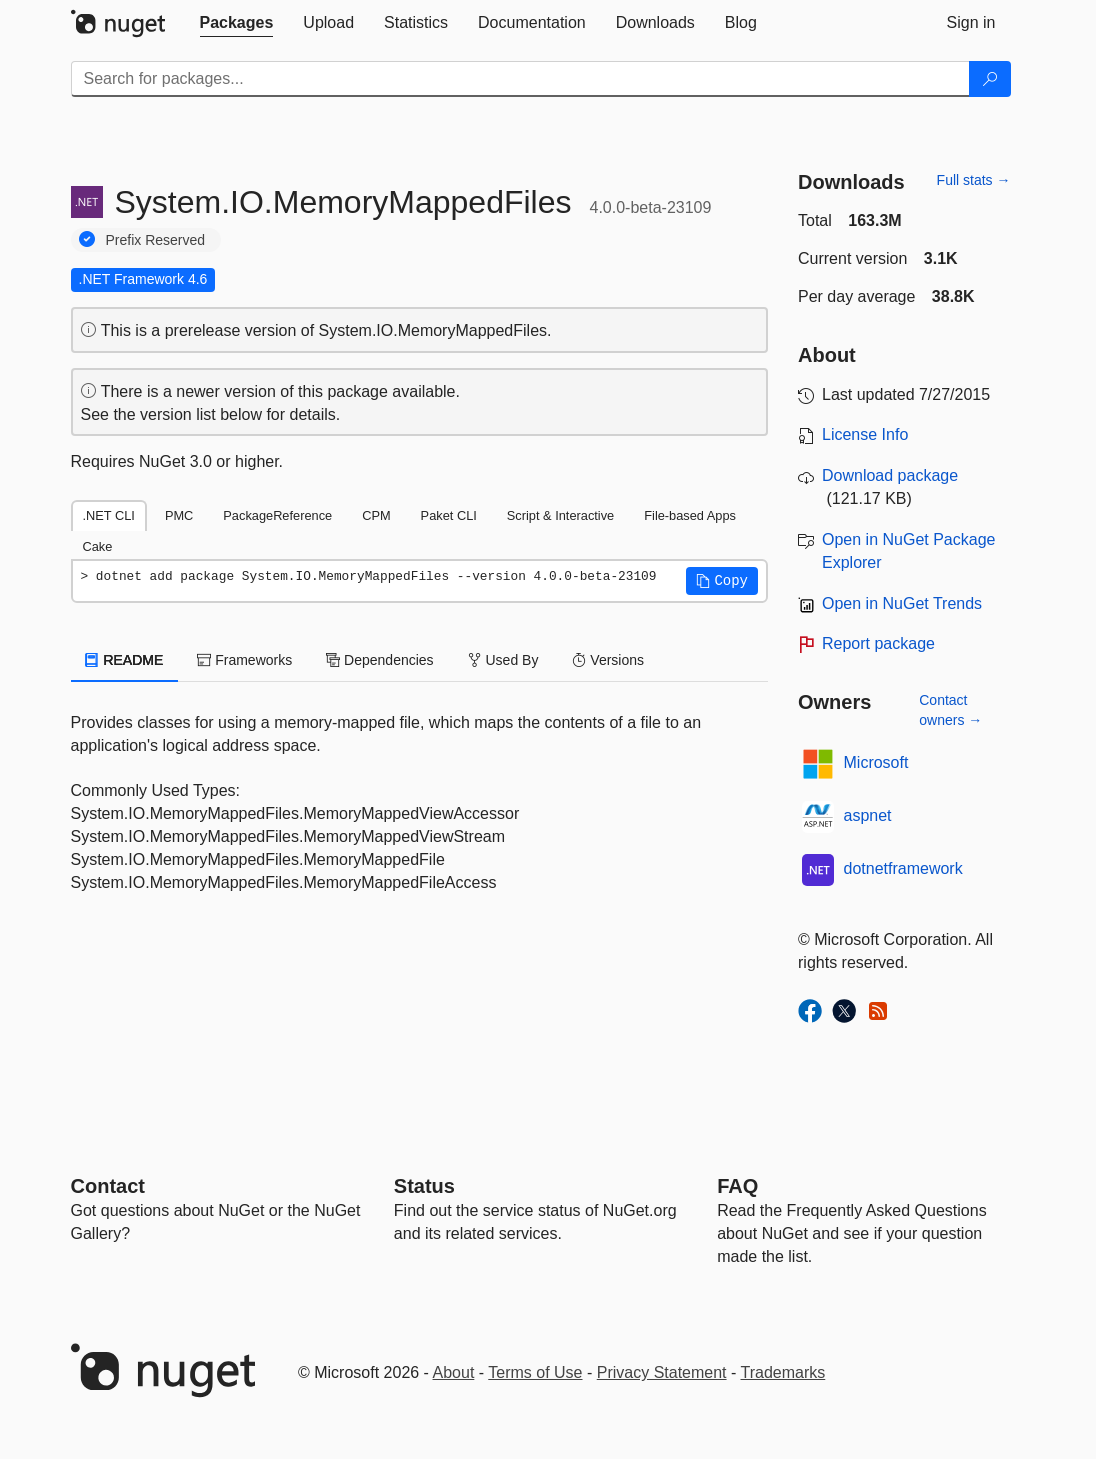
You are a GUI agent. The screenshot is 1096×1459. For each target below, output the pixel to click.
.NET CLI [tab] (109, 515)
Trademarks (783, 1372)
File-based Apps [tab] (690, 515)
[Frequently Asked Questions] (737, 1186)
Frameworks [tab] (244, 660)
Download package (890, 475)
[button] (722, 581)
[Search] (990, 79)
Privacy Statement (662, 1372)
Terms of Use (535, 1372)
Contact (108, 1186)
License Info (865, 434)
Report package (878, 643)
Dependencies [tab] (379, 660)
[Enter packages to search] (520, 79)
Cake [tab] (98, 546)
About (454, 1372)
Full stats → (974, 180)
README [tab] (125, 660)
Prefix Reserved (156, 240)
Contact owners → (950, 710)
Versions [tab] (608, 660)
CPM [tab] (376, 515)
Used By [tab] (503, 660)
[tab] (237, 23)
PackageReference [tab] (277, 515)
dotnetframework (903, 868)
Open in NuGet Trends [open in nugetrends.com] (902, 603)
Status (424, 1186)
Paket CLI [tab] (449, 515)
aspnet (868, 815)
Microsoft (876, 762)
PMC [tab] (179, 515)
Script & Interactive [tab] (560, 515)
